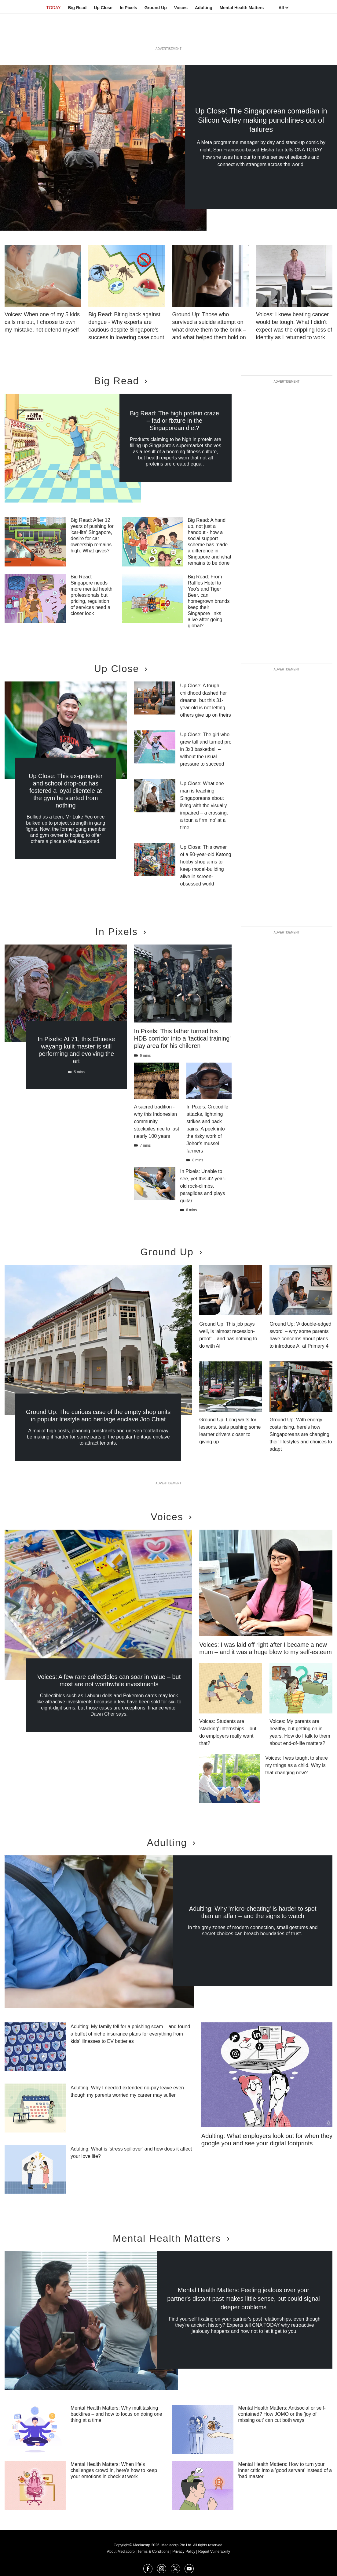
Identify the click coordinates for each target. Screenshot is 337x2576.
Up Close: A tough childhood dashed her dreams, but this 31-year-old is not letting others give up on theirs (205, 700)
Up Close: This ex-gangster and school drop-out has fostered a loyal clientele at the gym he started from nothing (66, 791)
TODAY (53, 34)
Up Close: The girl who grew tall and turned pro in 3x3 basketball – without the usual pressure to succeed (206, 749)
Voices (181, 34)
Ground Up (156, 34)
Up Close (103, 34)
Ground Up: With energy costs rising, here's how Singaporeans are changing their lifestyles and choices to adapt (300, 1434)
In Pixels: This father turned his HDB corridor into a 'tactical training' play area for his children (182, 1038)
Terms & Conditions (153, 2551)
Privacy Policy (183, 2551)
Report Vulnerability (214, 2551)
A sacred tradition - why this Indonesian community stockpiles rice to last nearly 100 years (156, 1121)
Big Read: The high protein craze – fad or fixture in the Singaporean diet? (174, 420)
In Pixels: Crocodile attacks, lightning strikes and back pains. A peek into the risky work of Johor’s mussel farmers (207, 1128)
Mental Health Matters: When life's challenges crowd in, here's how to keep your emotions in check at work (114, 2470)
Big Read (77, 34)
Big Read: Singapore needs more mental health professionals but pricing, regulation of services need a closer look (91, 595)
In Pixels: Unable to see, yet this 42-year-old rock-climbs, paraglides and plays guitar (203, 1186)
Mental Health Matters (242, 34)
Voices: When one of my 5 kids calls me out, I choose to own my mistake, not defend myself (42, 322)
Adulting (203, 34)
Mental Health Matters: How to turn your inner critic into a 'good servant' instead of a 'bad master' (285, 2470)
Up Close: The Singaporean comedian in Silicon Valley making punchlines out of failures (261, 120)
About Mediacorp (121, 2551)
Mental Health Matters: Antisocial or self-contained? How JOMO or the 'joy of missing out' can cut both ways (282, 2414)
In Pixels (128, 34)
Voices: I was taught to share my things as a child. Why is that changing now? (296, 1765)
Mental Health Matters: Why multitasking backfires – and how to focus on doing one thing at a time (116, 2414)
